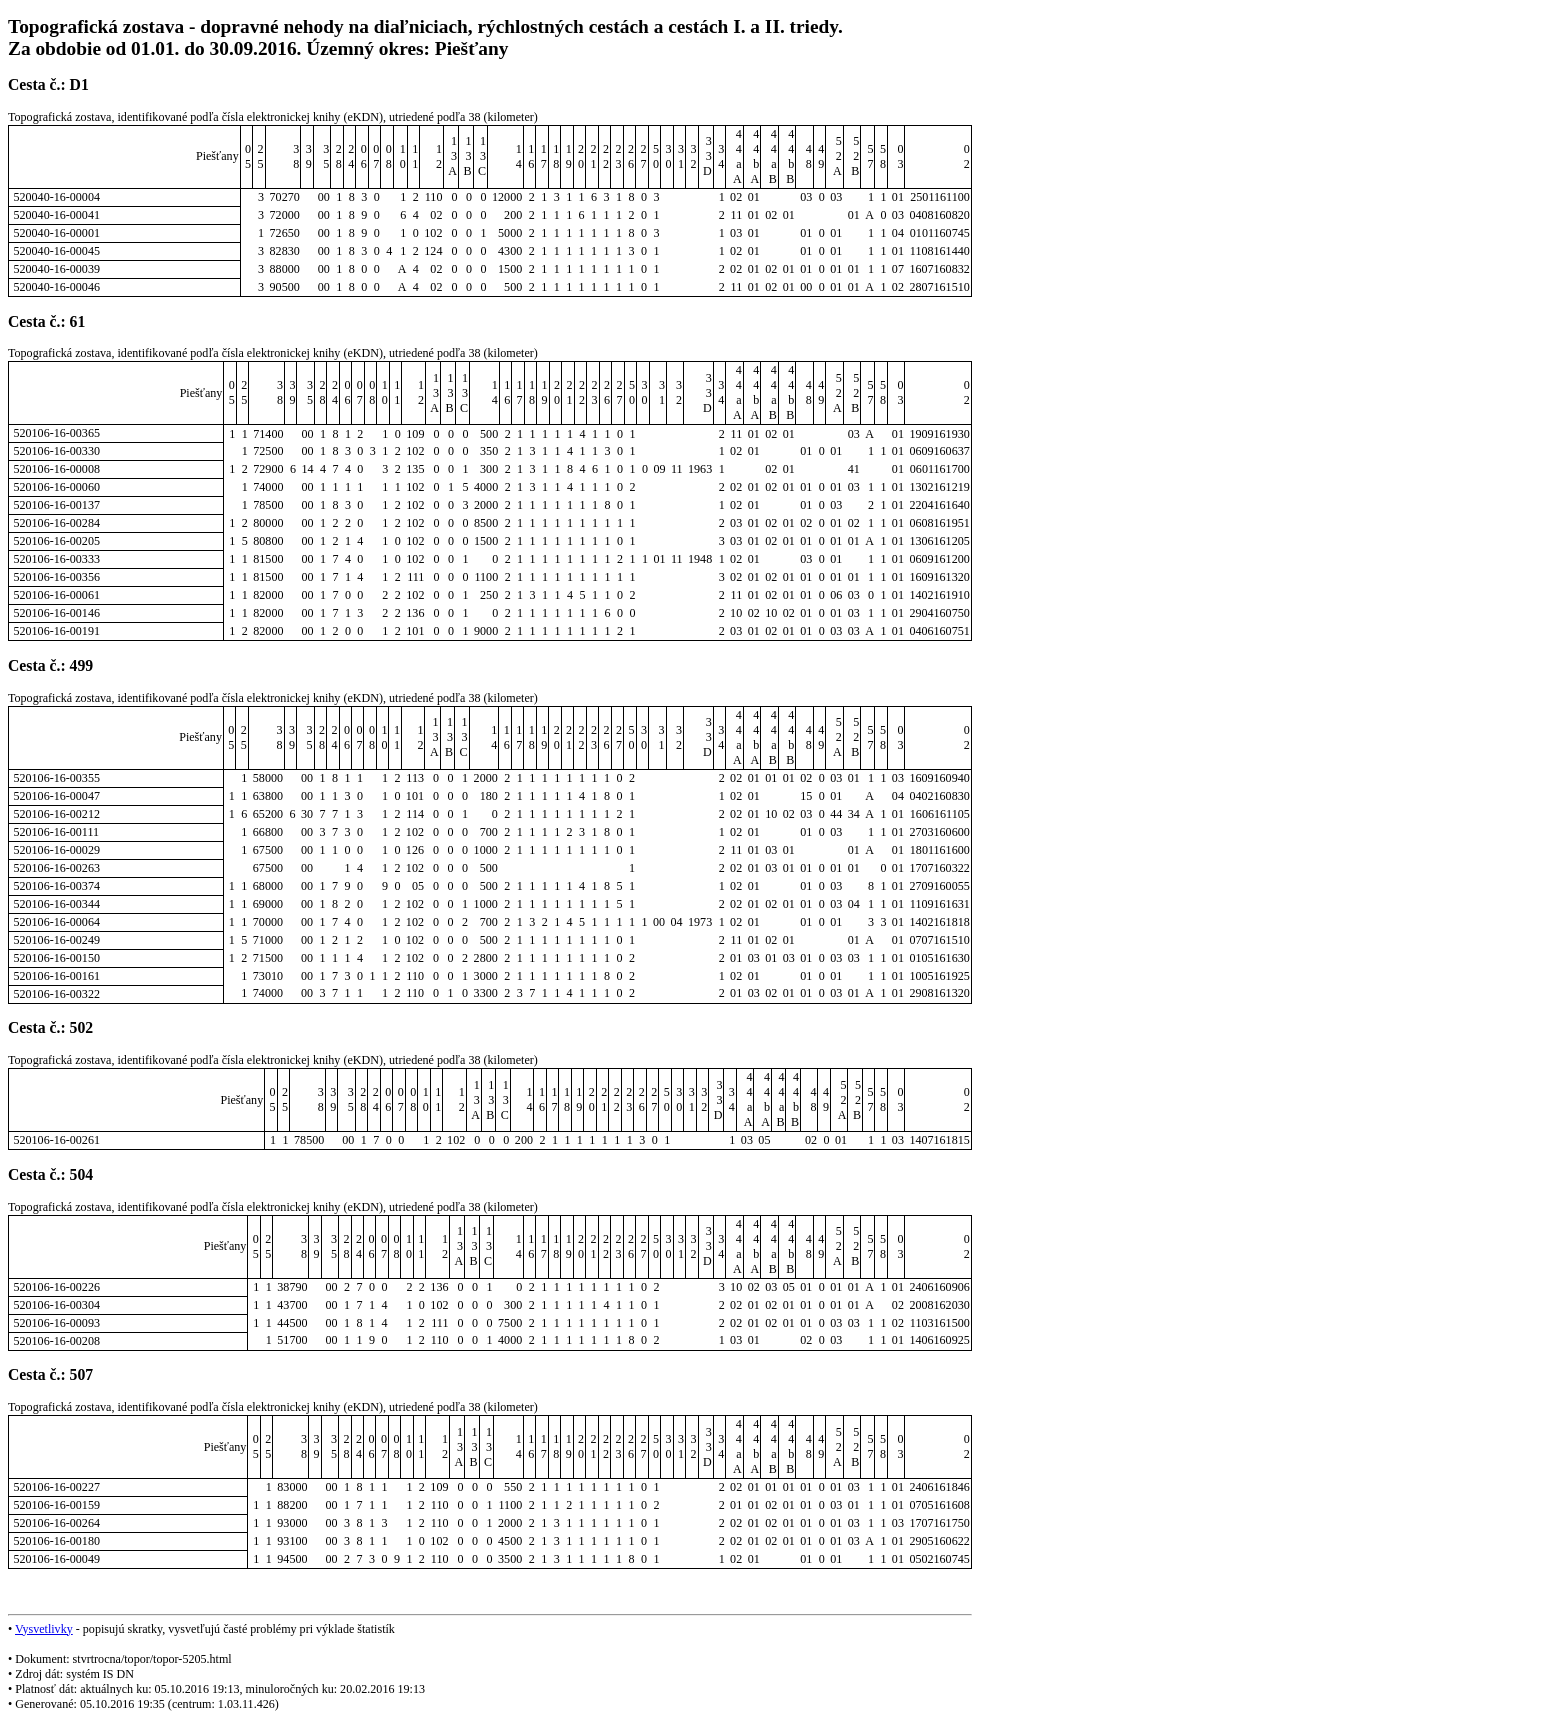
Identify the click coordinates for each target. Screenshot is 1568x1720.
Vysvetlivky (44, 1629)
